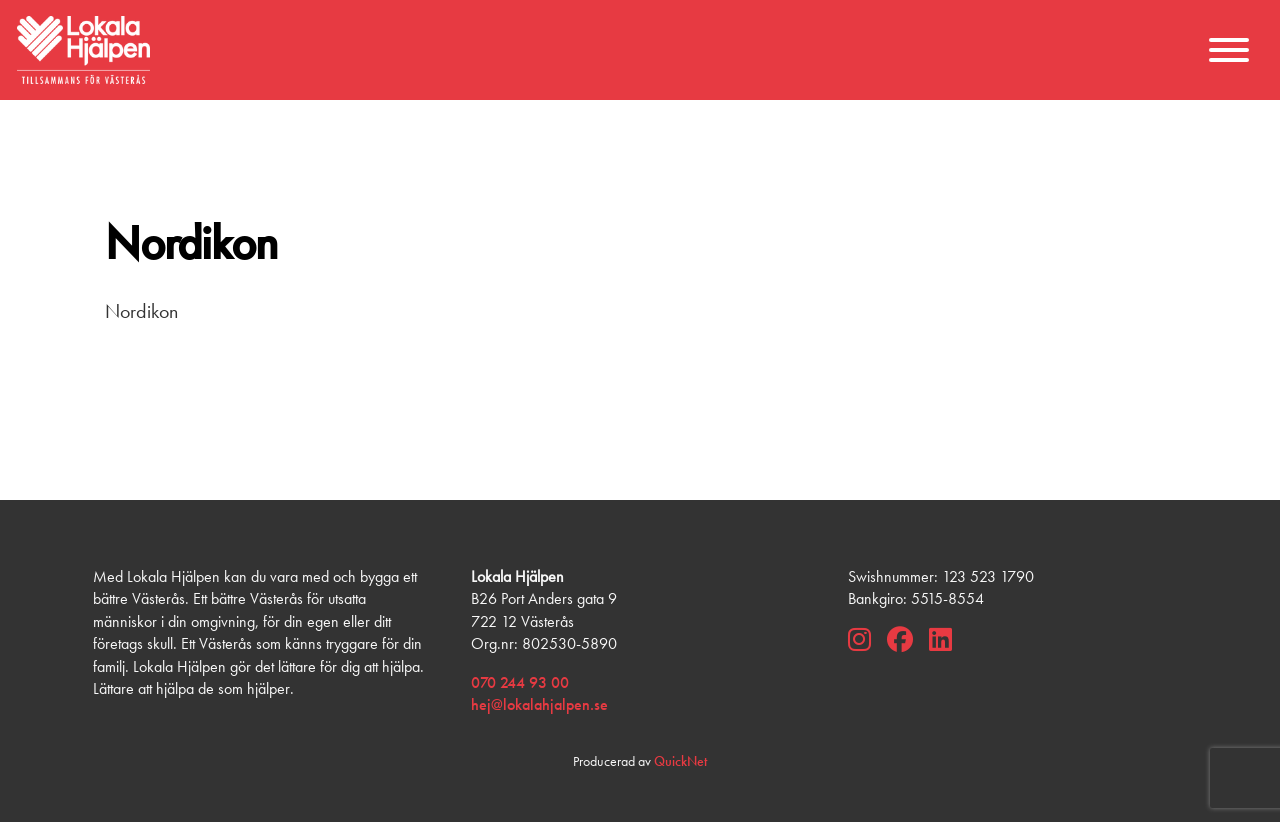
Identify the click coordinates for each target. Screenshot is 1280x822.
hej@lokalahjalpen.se (539, 704)
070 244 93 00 (520, 682)
